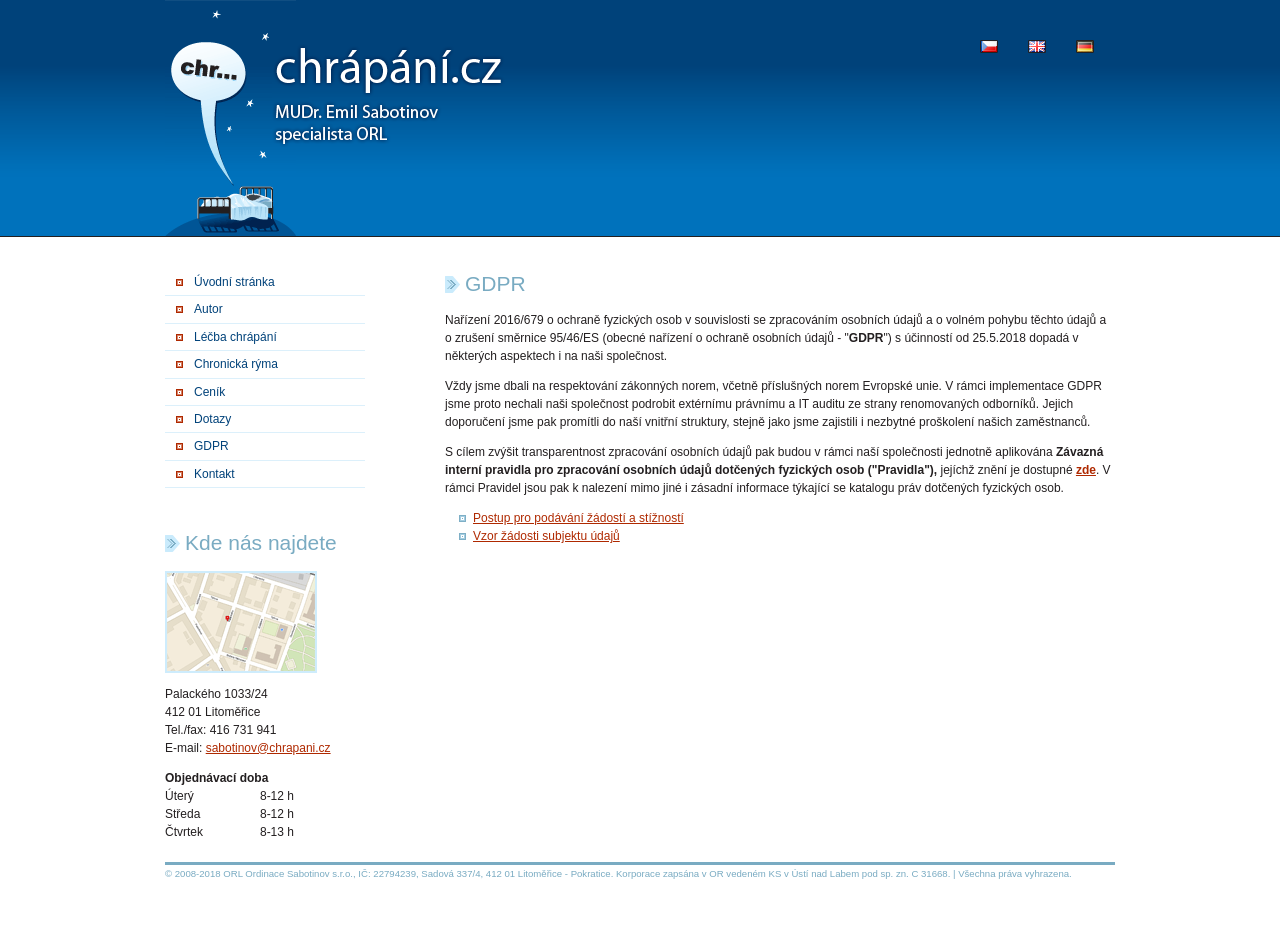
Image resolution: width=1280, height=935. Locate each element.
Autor (208, 309)
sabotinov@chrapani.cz (268, 748)
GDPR (211, 446)
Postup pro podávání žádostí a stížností (578, 518)
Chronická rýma (236, 364)
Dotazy (212, 419)
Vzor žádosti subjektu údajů (546, 536)
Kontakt (214, 474)
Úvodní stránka (234, 282)
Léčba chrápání (235, 337)
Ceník (209, 392)
